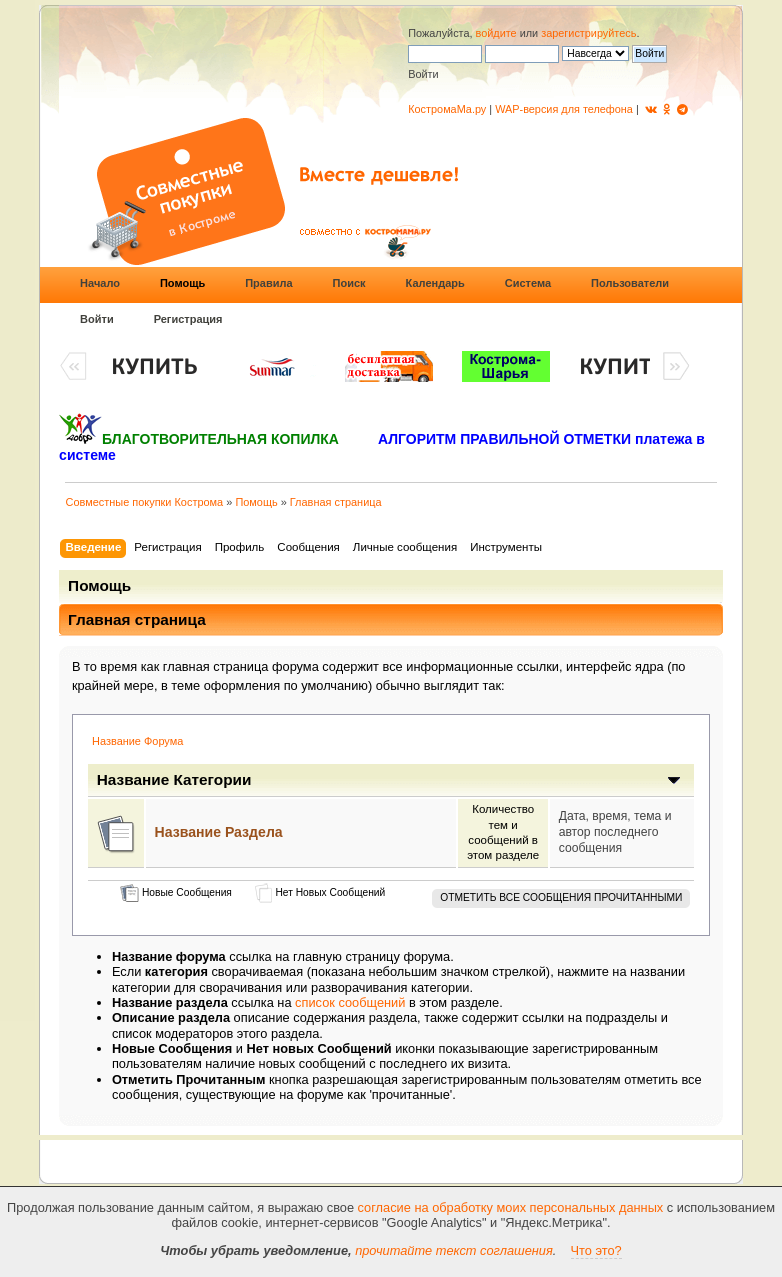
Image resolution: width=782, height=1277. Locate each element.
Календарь (435, 283)
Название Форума (137, 741)
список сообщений (350, 1002)
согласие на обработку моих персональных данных (511, 1207)
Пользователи (630, 283)
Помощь (182, 283)
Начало (100, 283)
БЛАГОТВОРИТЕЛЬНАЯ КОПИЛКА (220, 439)
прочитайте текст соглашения (454, 1250)
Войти (97, 319)
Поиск (349, 283)
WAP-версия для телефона (564, 109)
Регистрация (188, 319)
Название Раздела (219, 832)
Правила (268, 283)
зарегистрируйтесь (588, 33)
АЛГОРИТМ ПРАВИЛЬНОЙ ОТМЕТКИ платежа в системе (382, 446)
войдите (496, 33)
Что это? (596, 1250)
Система (528, 283)
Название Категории (174, 779)
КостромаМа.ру (447, 109)
